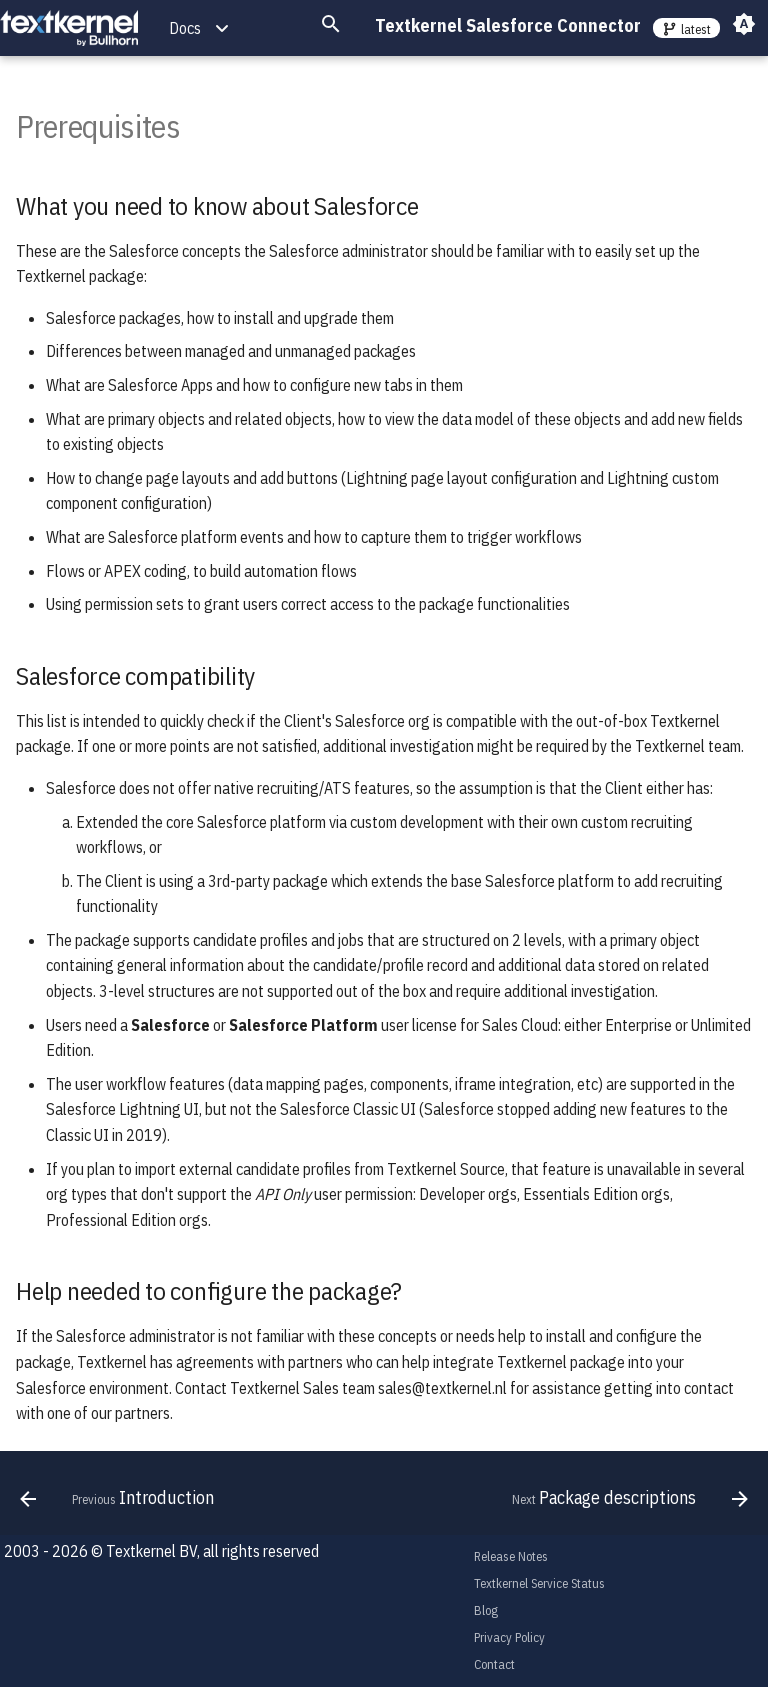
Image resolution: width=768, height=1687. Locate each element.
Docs (185, 28)
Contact (494, 1664)
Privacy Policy (509, 1637)
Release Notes (511, 1556)
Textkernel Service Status (539, 1583)
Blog (486, 1610)
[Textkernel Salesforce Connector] (69, 28)
